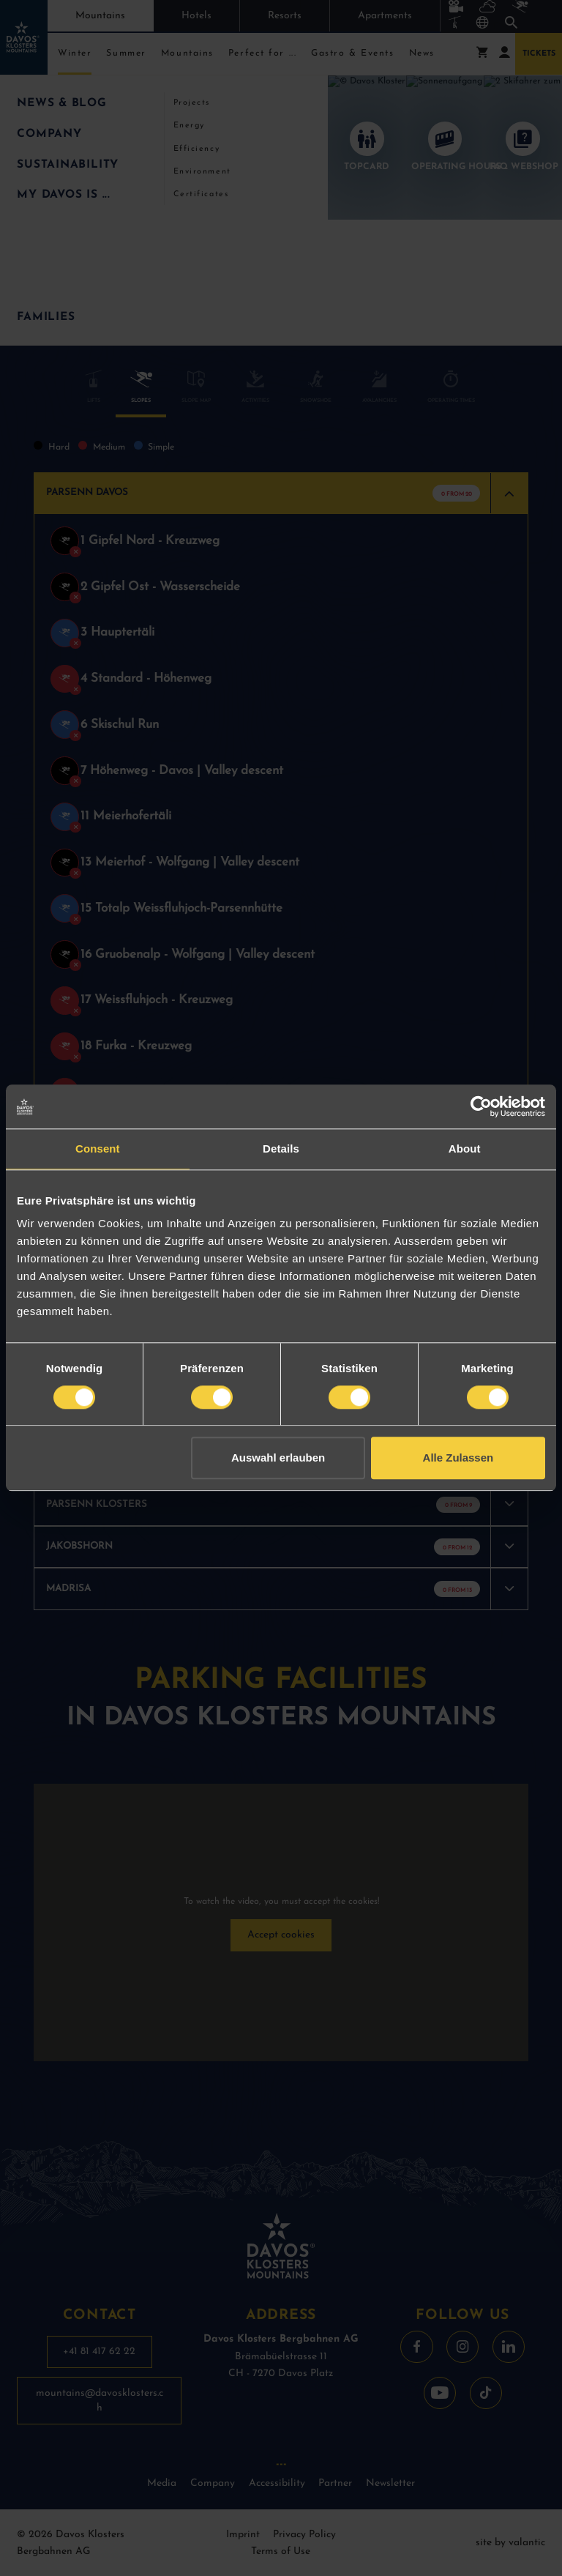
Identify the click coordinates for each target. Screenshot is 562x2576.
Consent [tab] (97, 1148)
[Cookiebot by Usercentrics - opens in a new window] (481, 1106)
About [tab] (465, 1148)
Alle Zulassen (458, 1458)
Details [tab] (281, 1148)
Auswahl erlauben (278, 1458)
